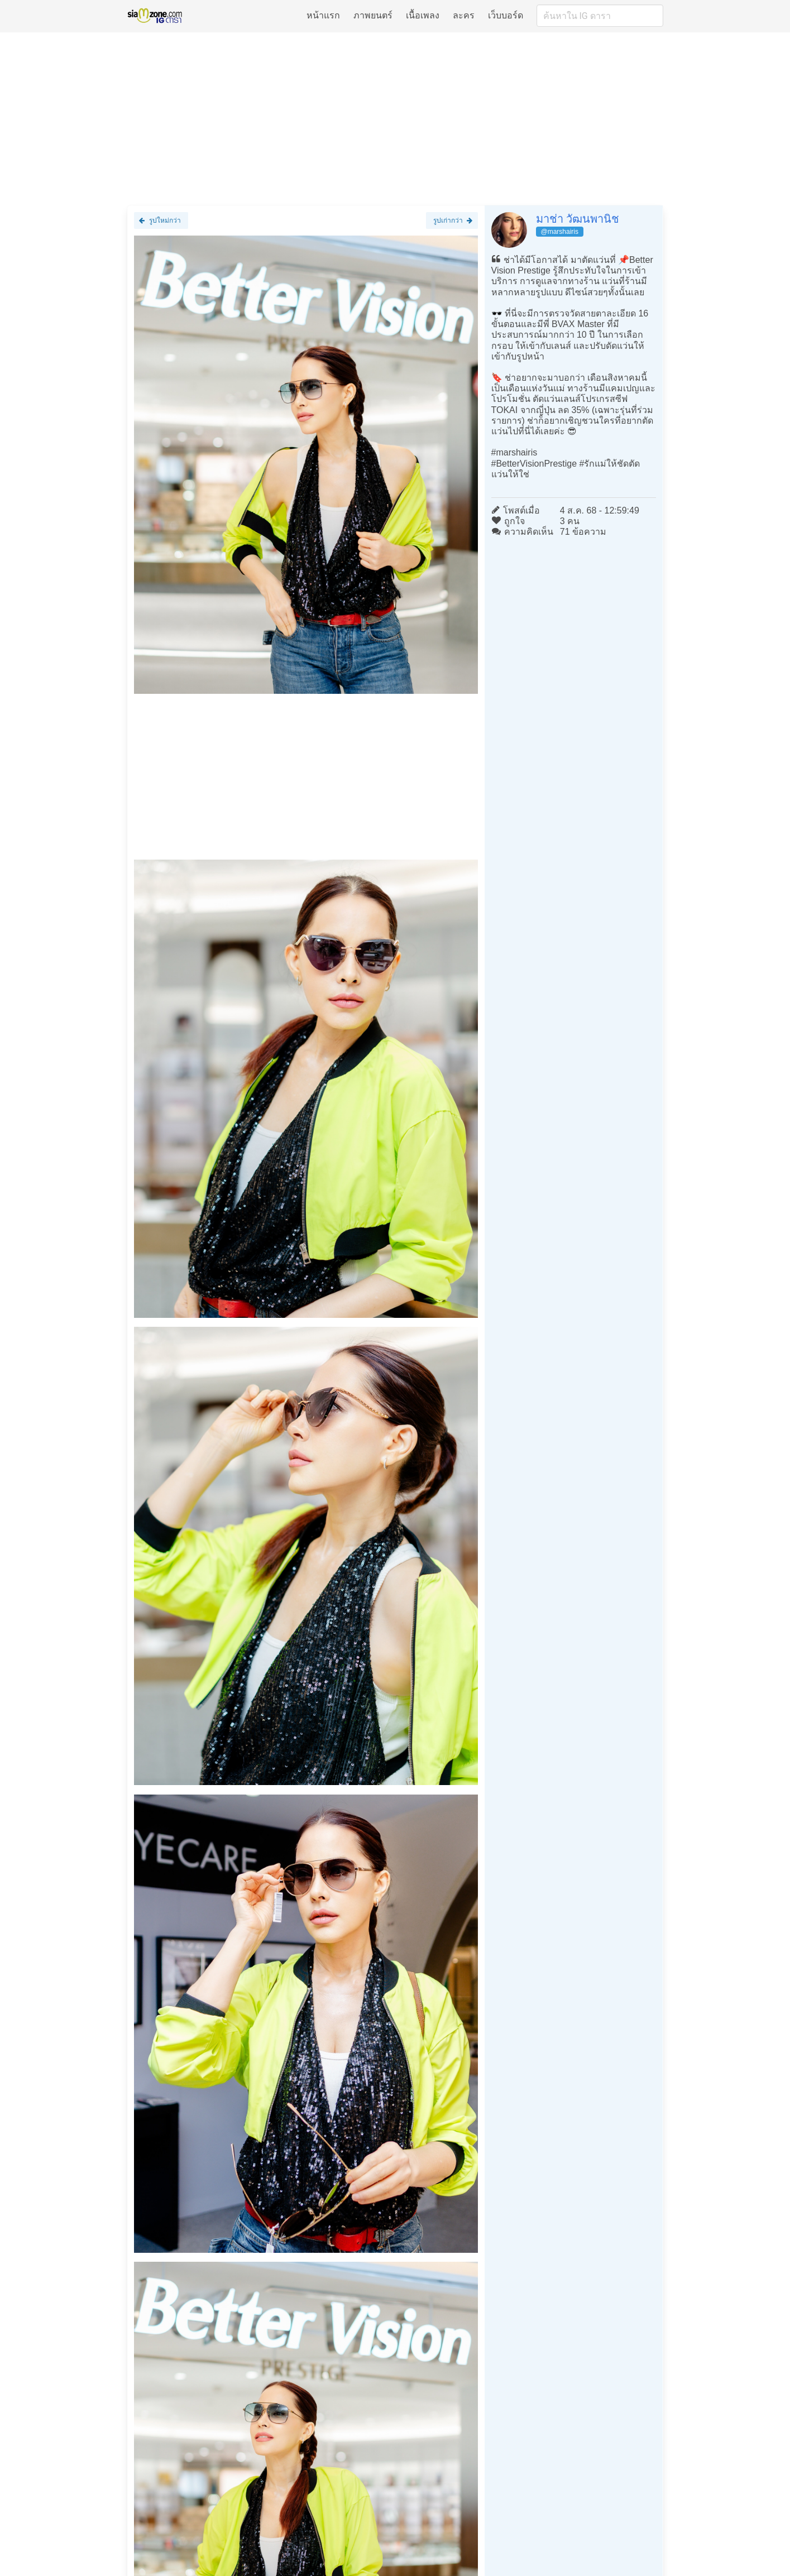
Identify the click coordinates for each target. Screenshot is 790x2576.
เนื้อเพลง (422, 15)
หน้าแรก (323, 15)
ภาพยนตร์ (372, 15)
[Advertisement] (395, 118)
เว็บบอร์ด (505, 15)
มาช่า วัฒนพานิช (578, 219)
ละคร (464, 15)
